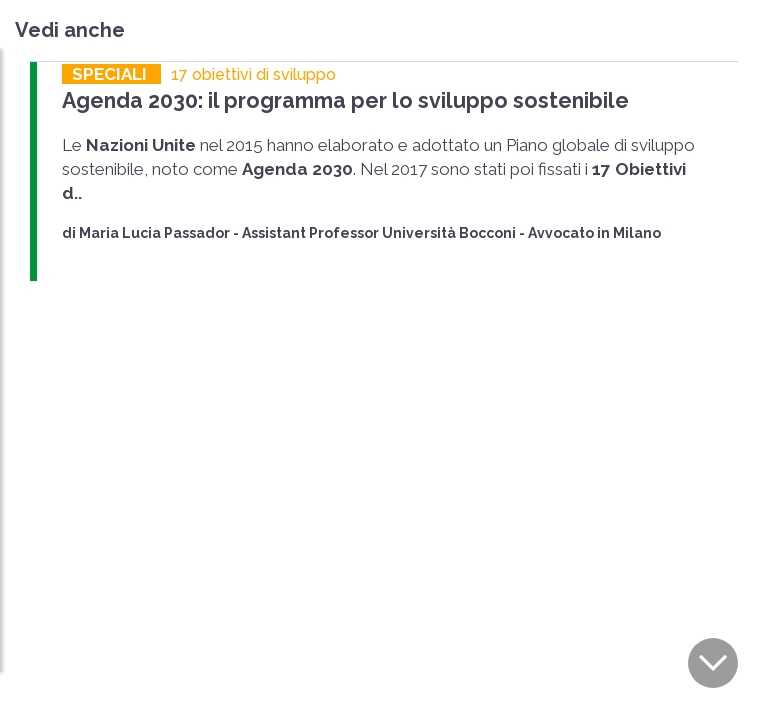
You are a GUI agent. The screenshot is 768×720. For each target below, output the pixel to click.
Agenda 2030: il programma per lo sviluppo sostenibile (339, 100)
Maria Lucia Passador (154, 233)
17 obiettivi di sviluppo (253, 74)
